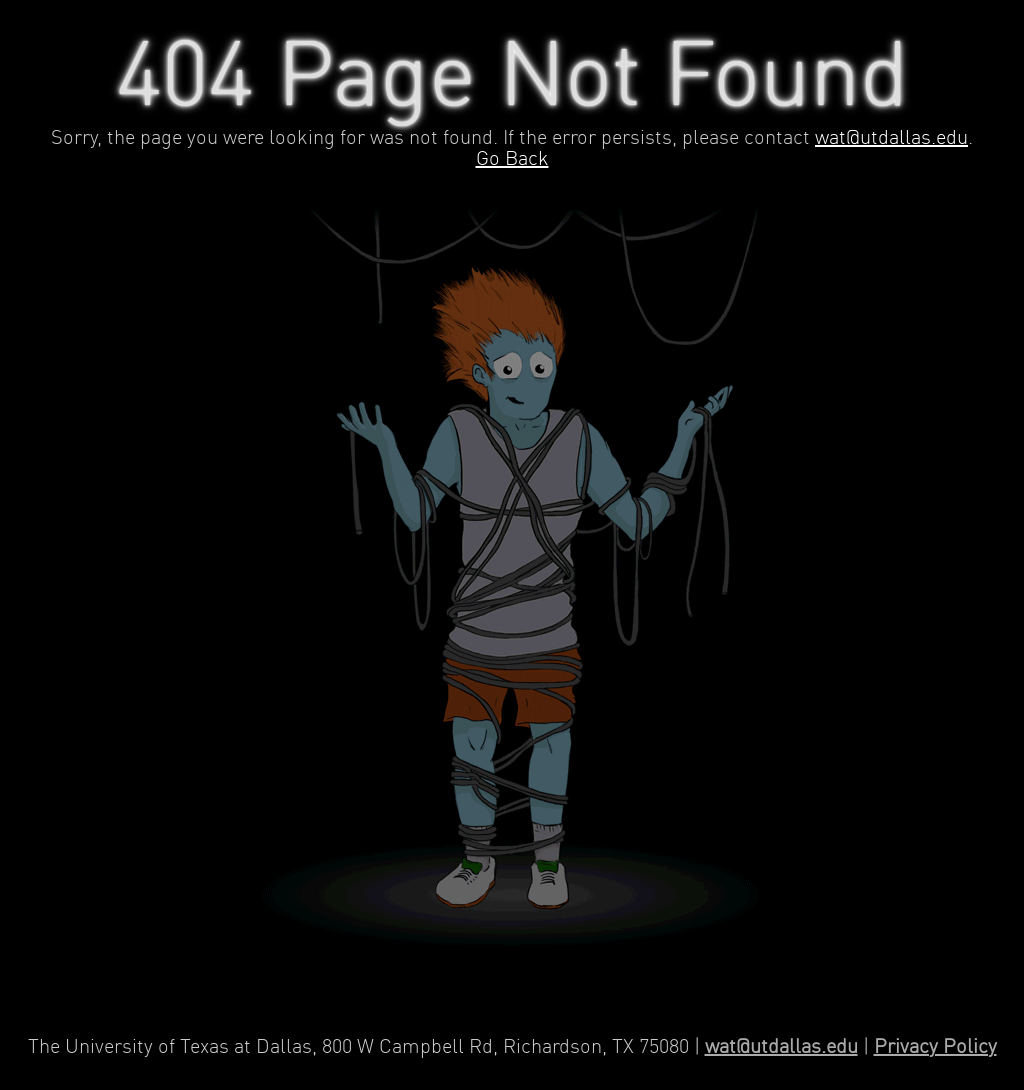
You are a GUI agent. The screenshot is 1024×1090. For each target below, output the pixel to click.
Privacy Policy (935, 1047)
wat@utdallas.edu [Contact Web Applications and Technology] (781, 1047)
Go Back (512, 159)
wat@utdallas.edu (891, 138)
